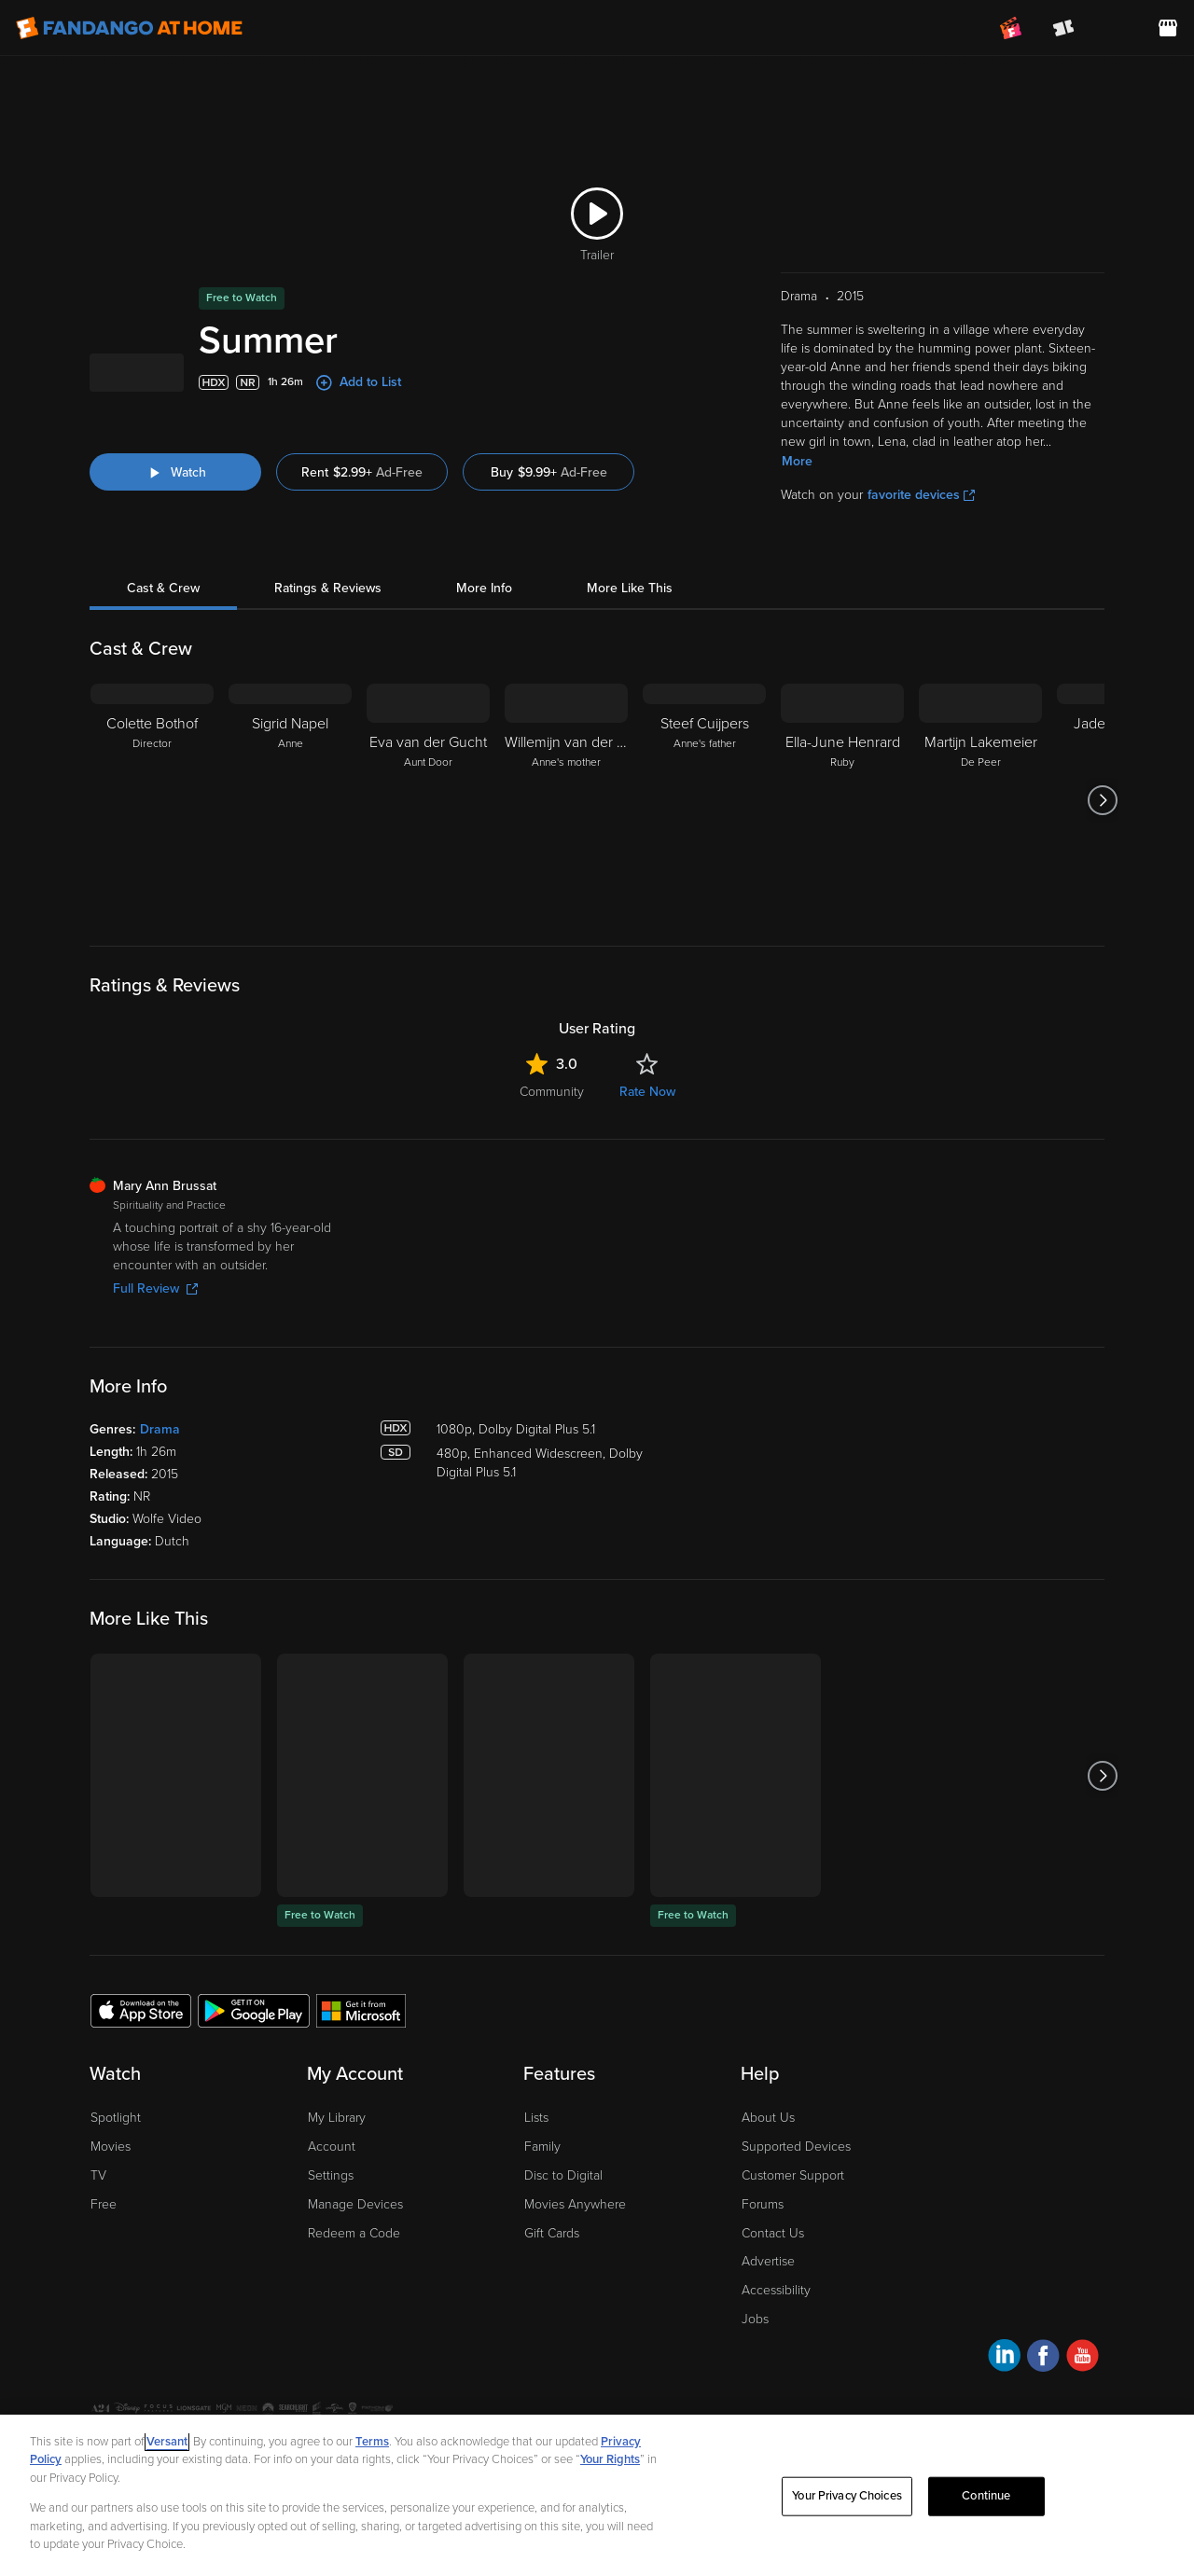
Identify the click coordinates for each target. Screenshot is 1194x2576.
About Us (768, 2118)
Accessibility (776, 2290)
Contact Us (773, 2233)
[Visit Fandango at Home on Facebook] (1043, 2358)
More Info (484, 588)
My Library (337, 2118)
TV (98, 2175)
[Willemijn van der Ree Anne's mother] (566, 800)
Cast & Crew (163, 588)
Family (542, 2146)
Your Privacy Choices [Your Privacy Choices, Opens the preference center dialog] (847, 2495)
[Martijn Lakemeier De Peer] (980, 800)
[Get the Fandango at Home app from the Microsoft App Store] (361, 2010)
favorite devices (921, 495)
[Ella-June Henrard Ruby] (842, 800)
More (797, 461)
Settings (331, 2175)
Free (103, 2204)
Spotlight (115, 2118)
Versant (166, 2441)
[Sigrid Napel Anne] (290, 800)
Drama (160, 1429)
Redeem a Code (354, 2233)
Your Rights (610, 2459)
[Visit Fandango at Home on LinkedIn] (1004, 2358)
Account (331, 2146)
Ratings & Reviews (328, 588)
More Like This (630, 588)
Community (552, 1092)
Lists (536, 2118)
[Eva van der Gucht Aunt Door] (428, 800)
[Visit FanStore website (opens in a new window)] (1168, 28)
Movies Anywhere (575, 2204)
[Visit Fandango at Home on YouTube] (1082, 2358)
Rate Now (647, 1092)
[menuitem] (1116, 28)
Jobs (755, 2319)
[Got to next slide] (1102, 800)
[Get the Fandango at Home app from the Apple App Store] (141, 2010)
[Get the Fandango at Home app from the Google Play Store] (254, 2010)
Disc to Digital (563, 2175)
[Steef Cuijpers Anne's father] (704, 800)
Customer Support (793, 2175)
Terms (372, 2441)
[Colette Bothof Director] (152, 800)
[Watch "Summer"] (175, 472)
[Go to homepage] (129, 28)
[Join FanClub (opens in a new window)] (1011, 28)
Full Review (155, 1288)
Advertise (768, 2261)
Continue (986, 2495)
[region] (597, 2495)
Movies (110, 2146)
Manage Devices (355, 2204)
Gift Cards (551, 2233)
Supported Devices (796, 2146)
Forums (763, 2204)
